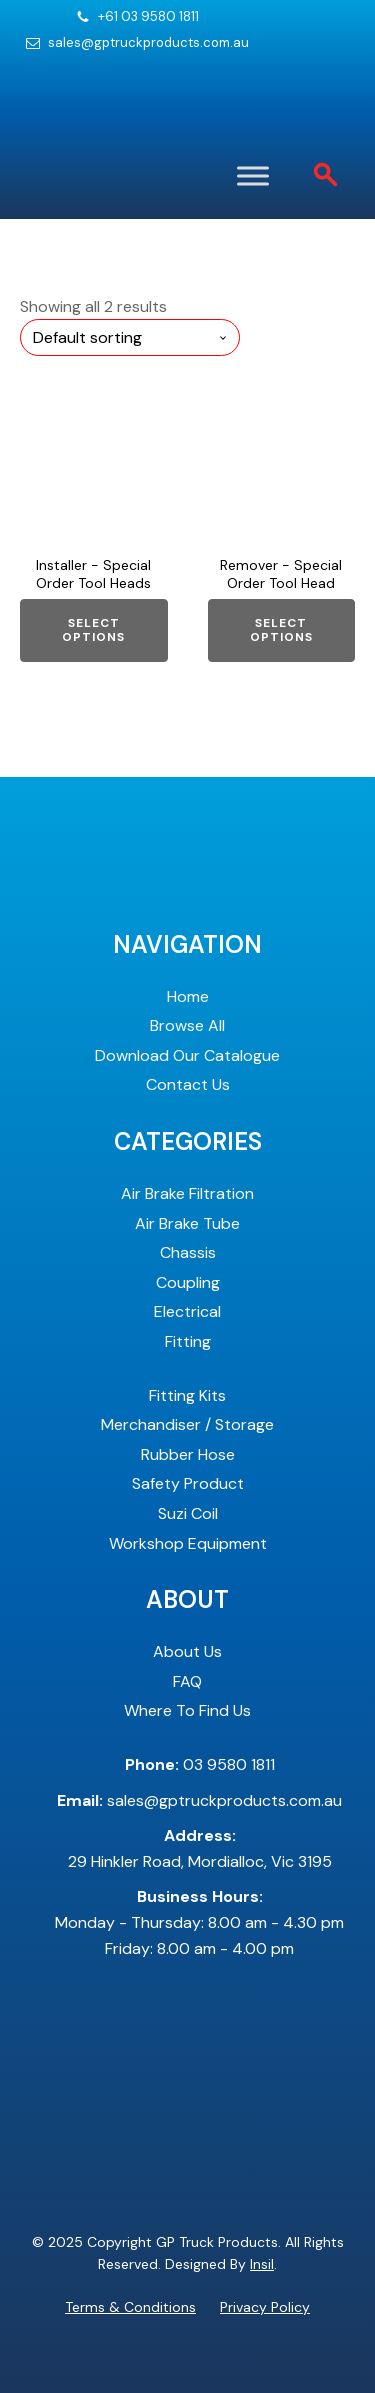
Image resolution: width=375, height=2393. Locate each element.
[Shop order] (130, 337)
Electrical (187, 1311)
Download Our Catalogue (187, 1055)
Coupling (188, 1282)
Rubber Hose (188, 1454)
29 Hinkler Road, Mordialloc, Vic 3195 (200, 1848)
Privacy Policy (265, 2307)
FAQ (187, 1681)
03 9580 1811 (200, 1764)
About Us (187, 1651)
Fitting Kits (187, 1395)
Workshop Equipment (188, 1543)
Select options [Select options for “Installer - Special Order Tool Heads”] (93, 630)
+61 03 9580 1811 (148, 17)
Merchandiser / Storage (187, 1424)
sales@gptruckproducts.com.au (148, 43)
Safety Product (188, 1483)
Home (188, 996)
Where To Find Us (187, 1710)
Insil (262, 2264)
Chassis (188, 1252)
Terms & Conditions (130, 2307)
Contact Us (188, 1084)
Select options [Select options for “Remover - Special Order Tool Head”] (281, 630)
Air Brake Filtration (187, 1193)
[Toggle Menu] (253, 175)
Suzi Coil (188, 1513)
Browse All (187, 1025)
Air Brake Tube (187, 1223)
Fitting (188, 1341)
